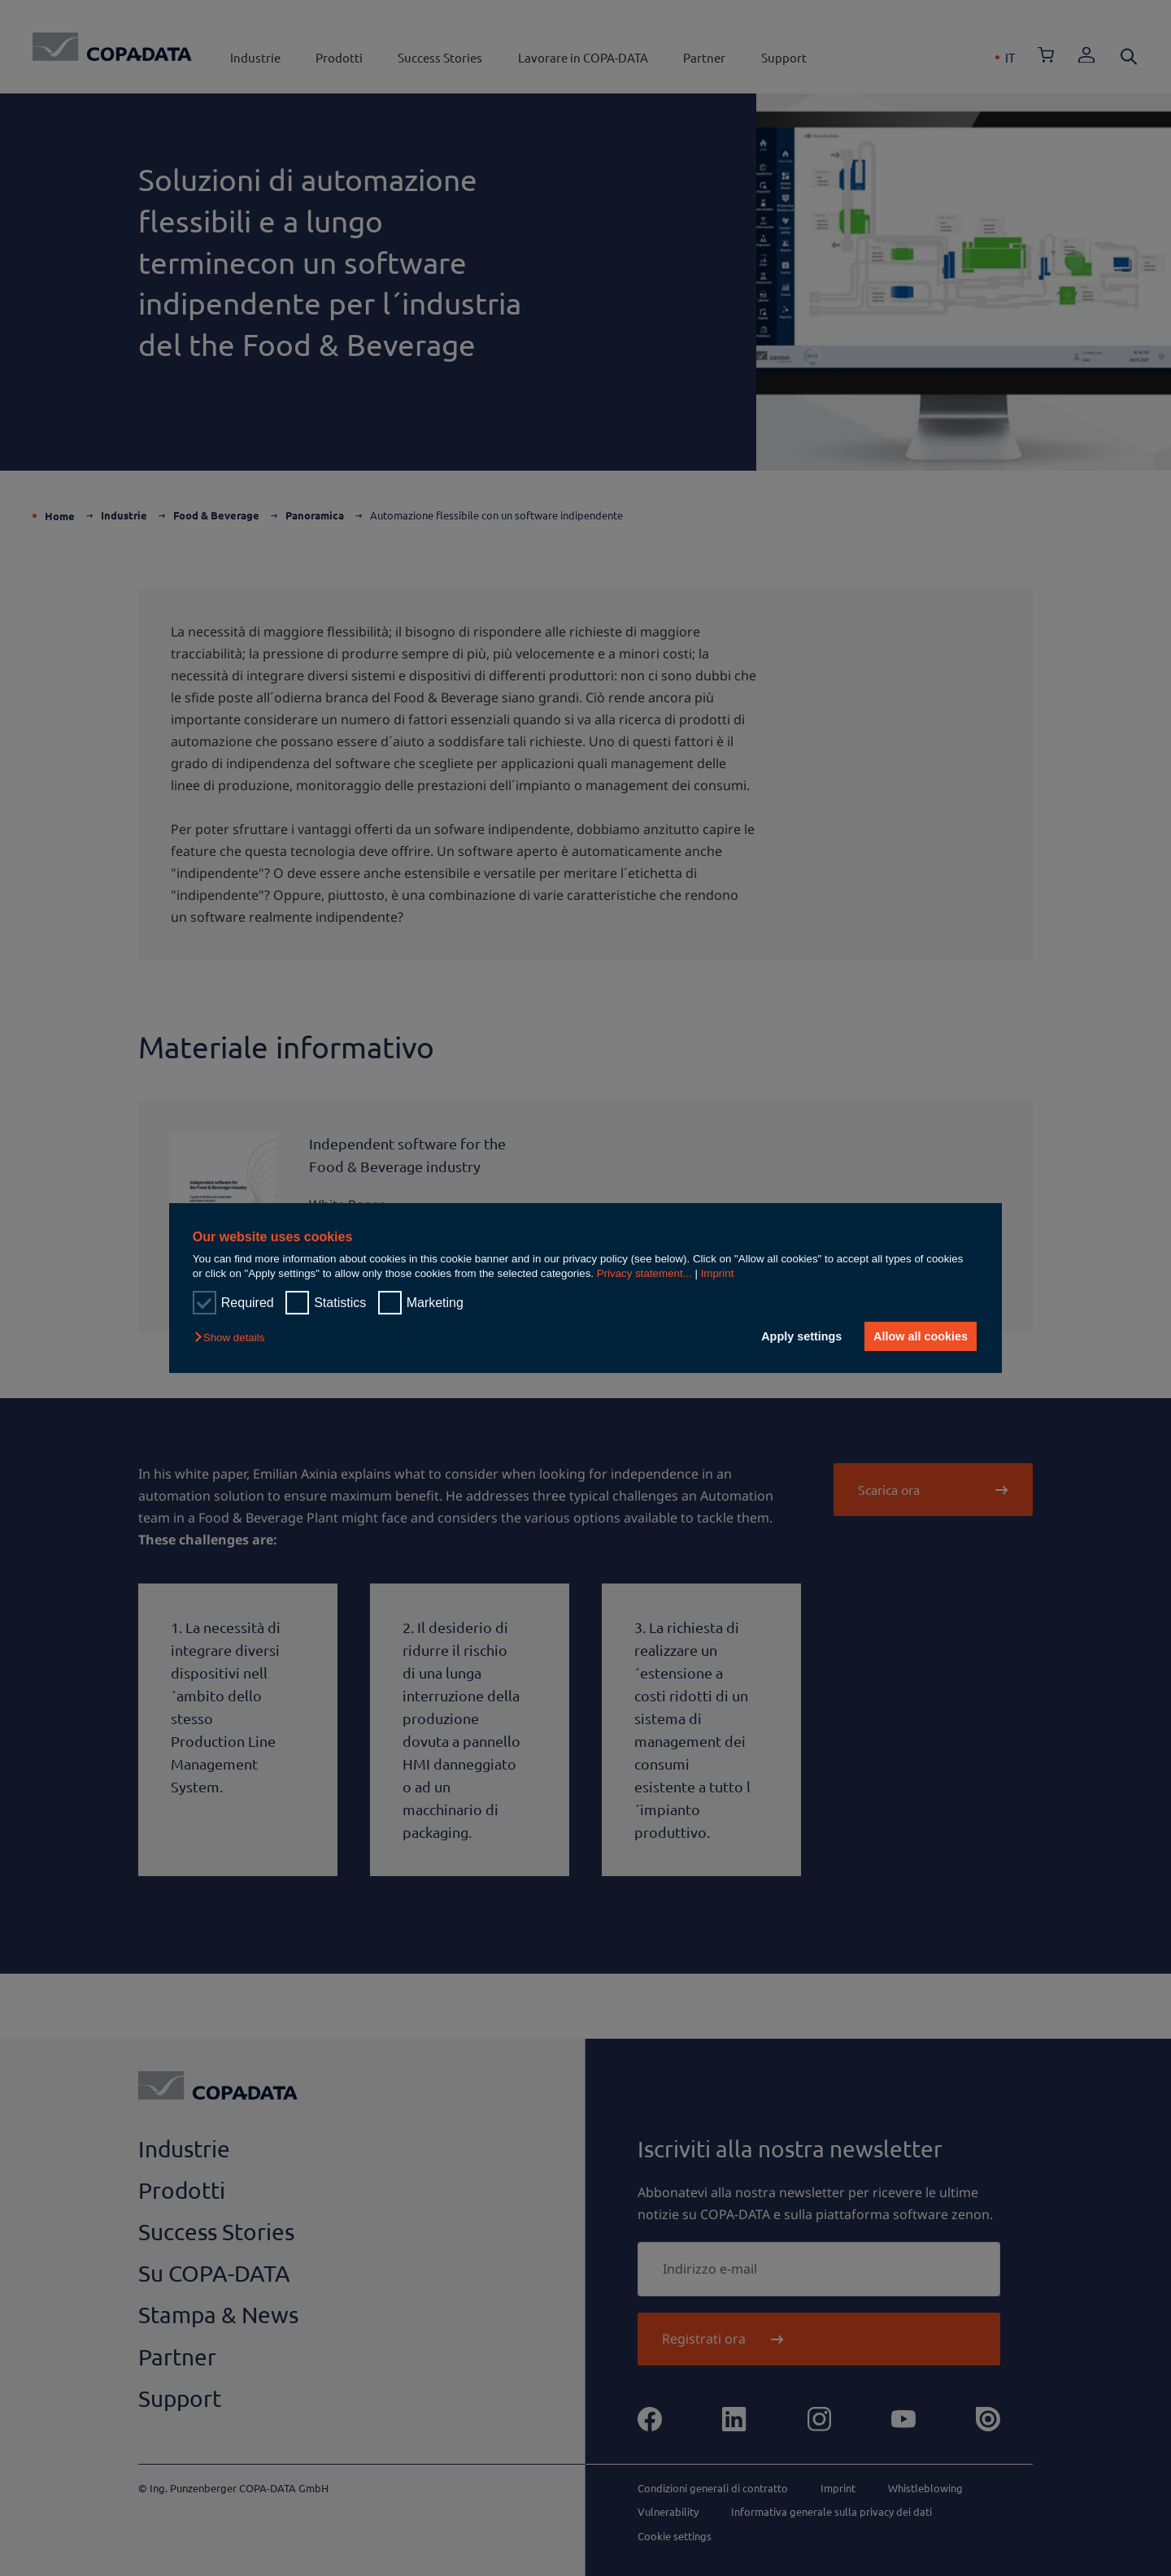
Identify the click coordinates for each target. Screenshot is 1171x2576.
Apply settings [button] (800, 1336)
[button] (233, 1338)
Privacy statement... (644, 1273)
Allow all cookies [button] (920, 1336)
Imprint (717, 1273)
